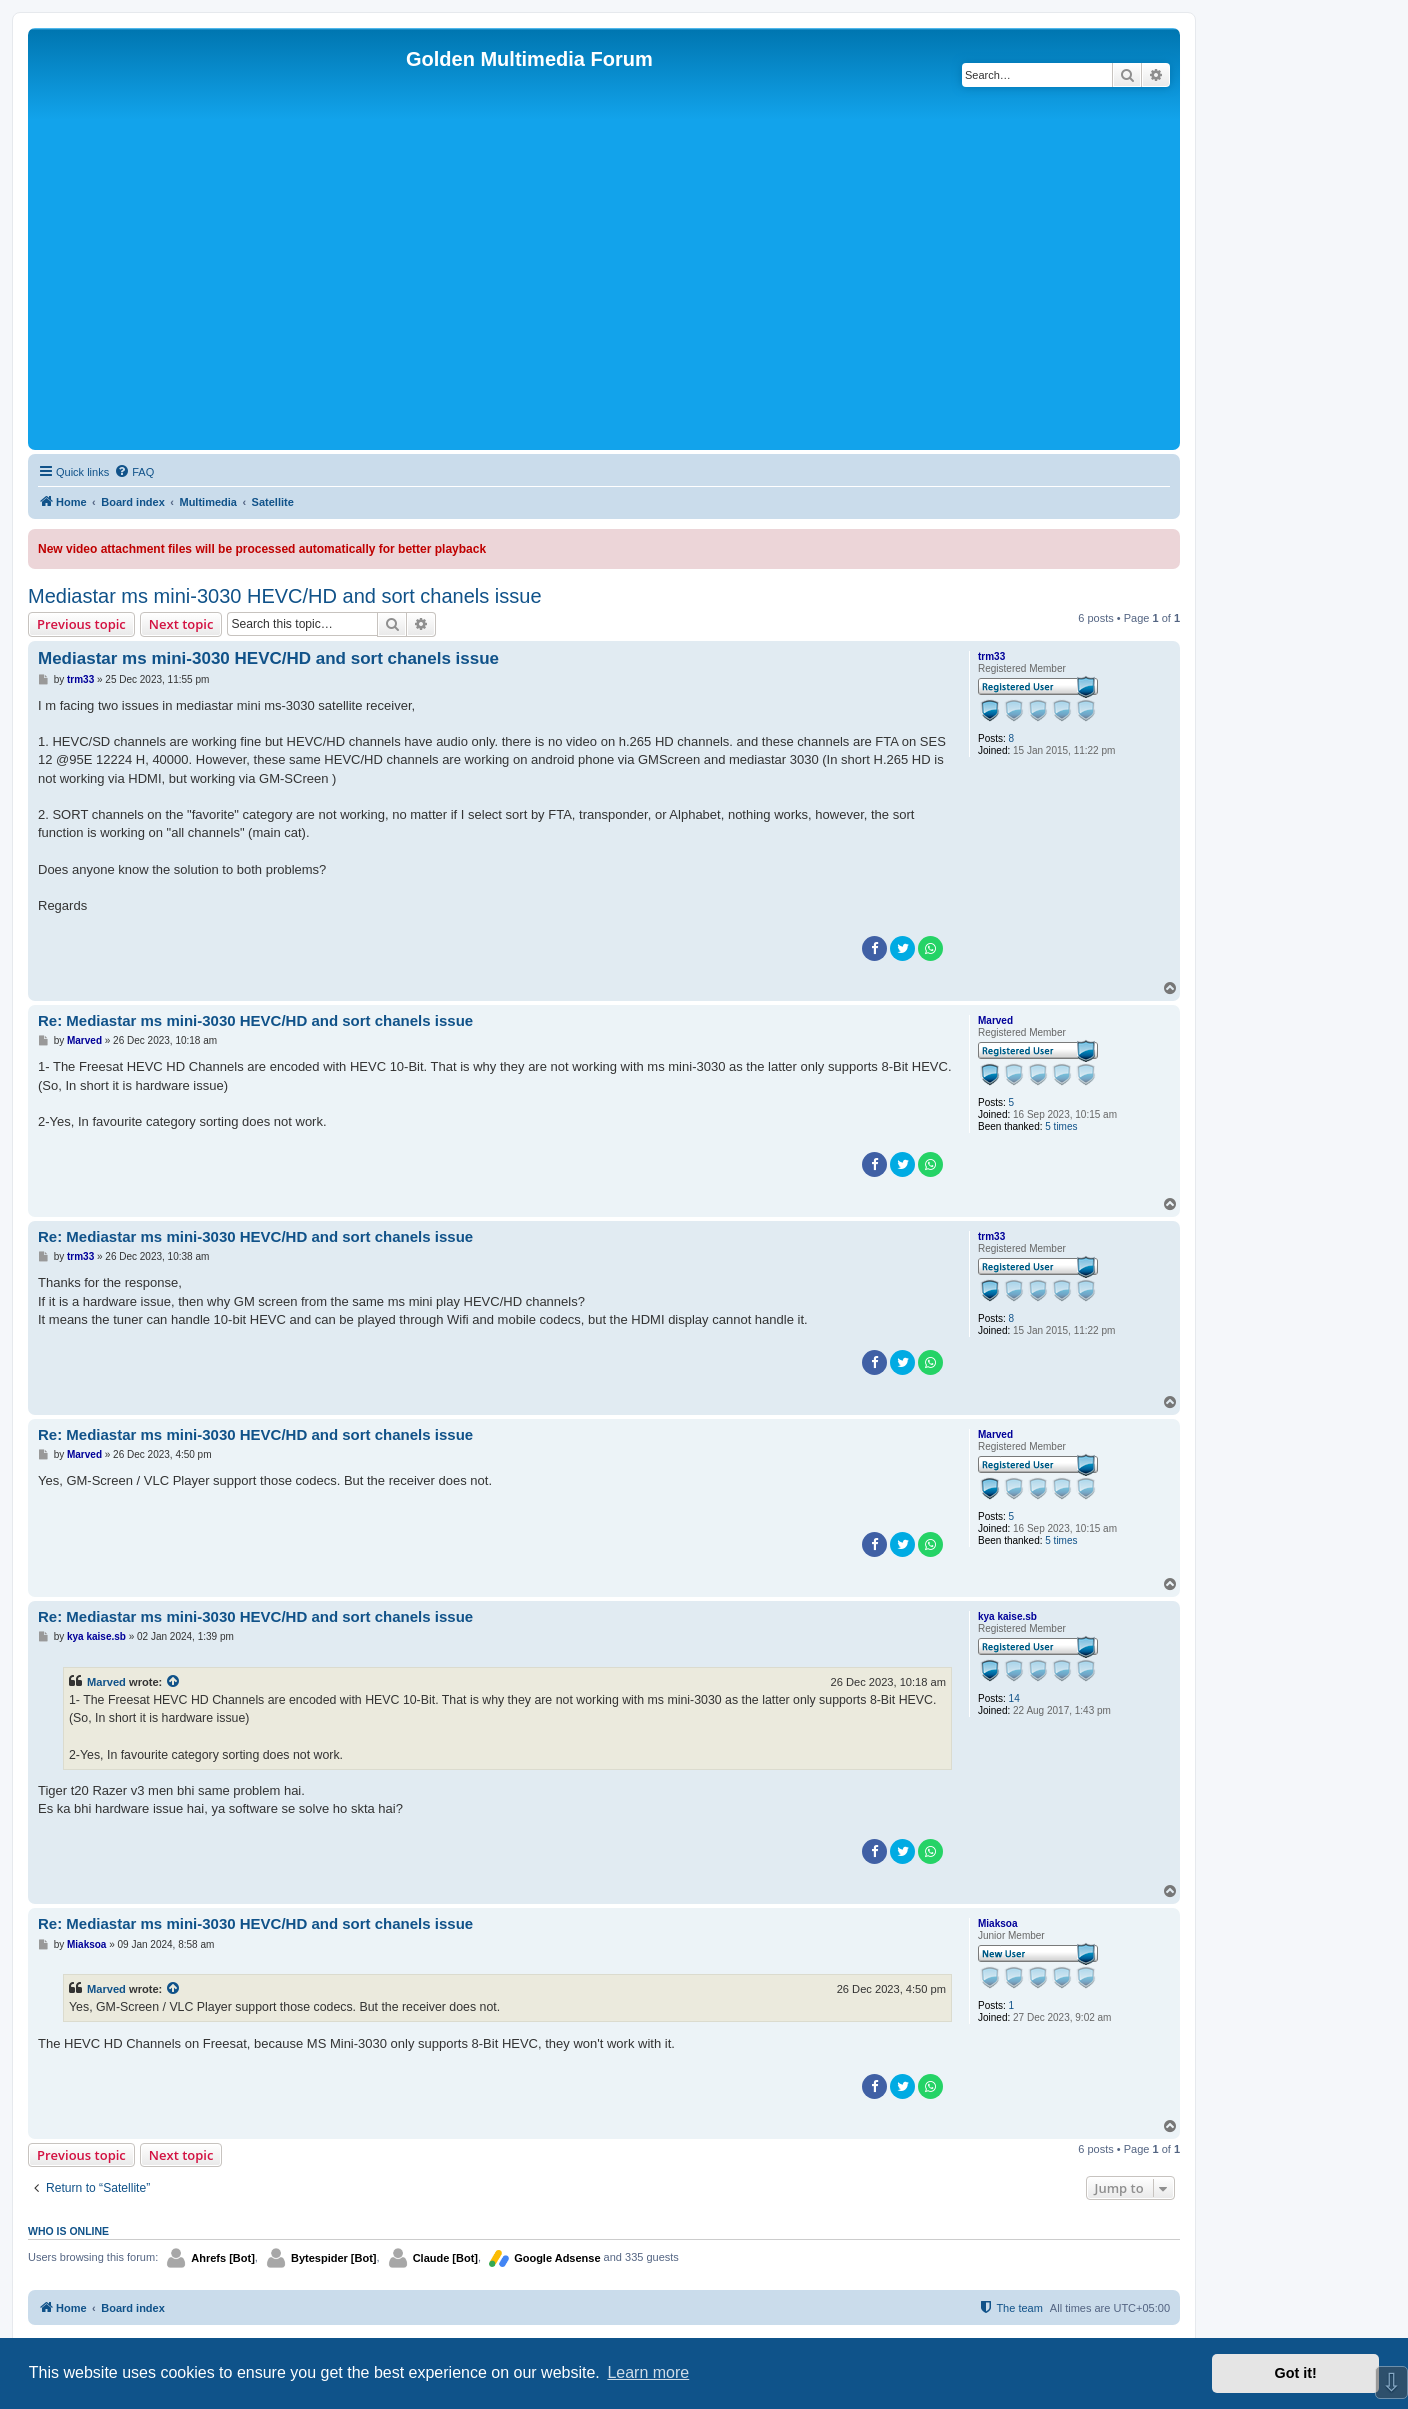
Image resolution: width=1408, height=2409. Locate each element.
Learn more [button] (648, 2372)
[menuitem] (134, 472)
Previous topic (81, 624)
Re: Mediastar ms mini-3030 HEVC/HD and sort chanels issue (255, 1020)
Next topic (181, 624)
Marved (995, 1020)
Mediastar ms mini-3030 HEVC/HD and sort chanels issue (285, 596)
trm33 (991, 656)
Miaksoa (997, 1923)
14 (1014, 1698)
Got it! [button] (1296, 2373)
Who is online (68, 2231)
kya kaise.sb (1007, 1616)
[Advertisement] (604, 295)
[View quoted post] (174, 1682)
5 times (1061, 1126)
